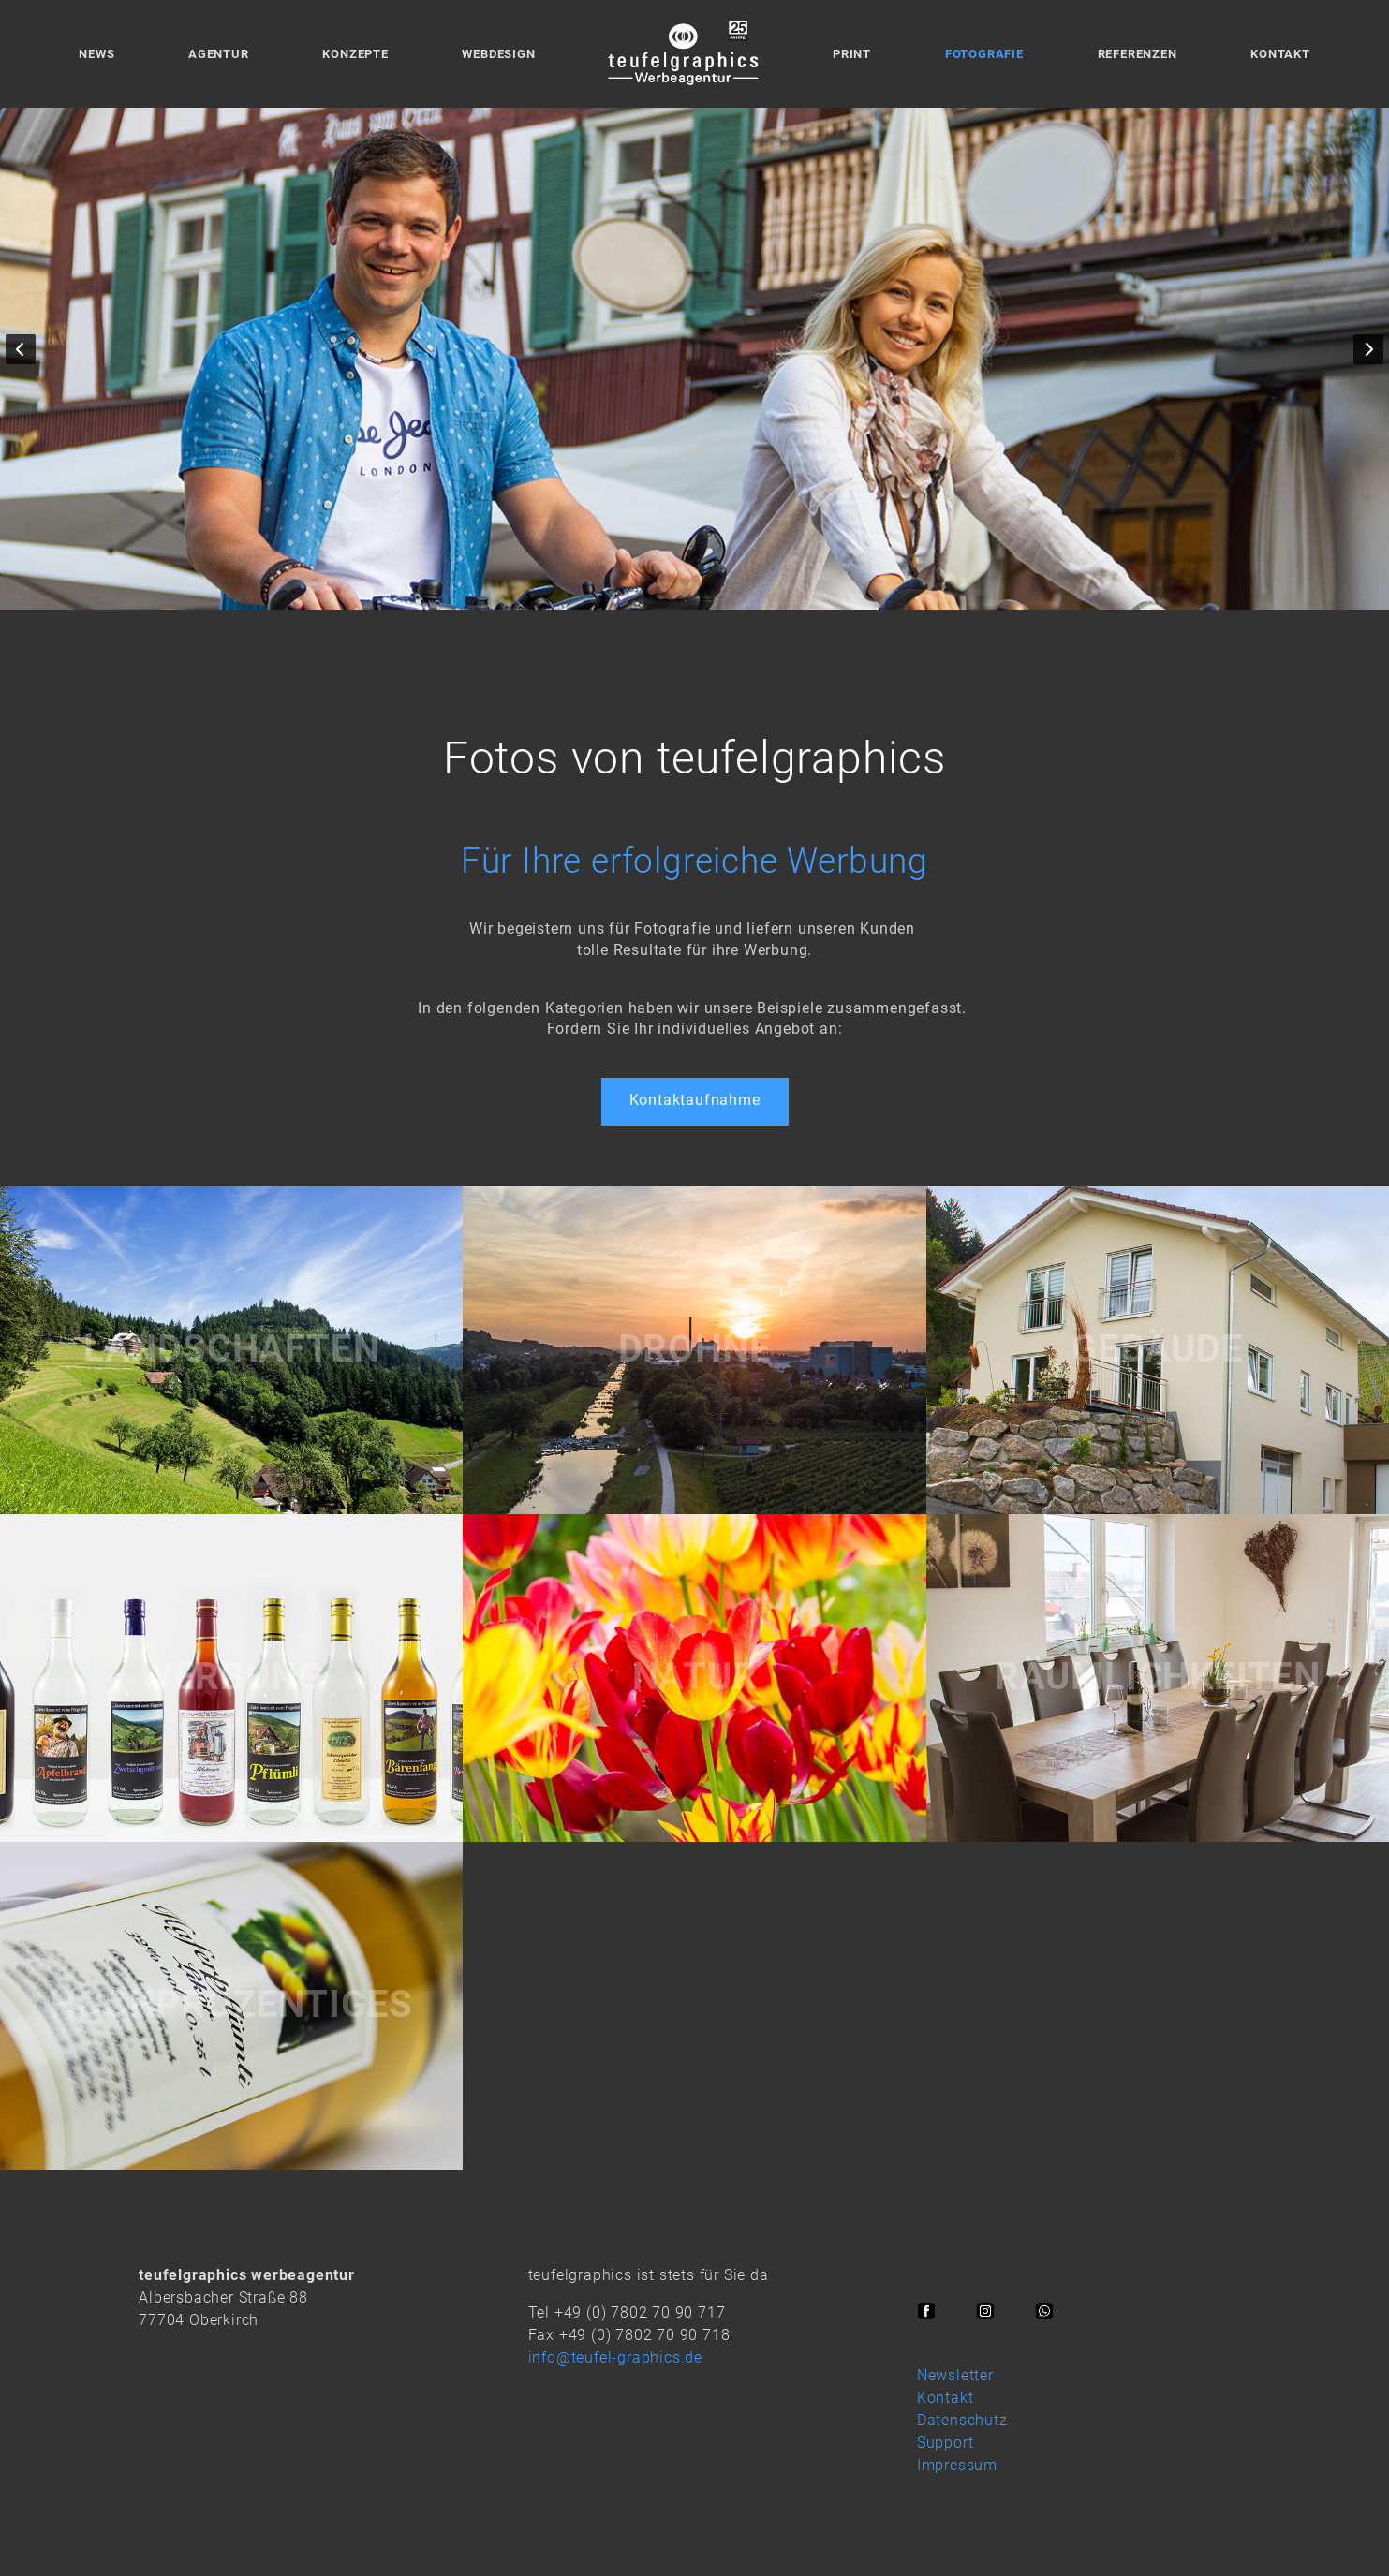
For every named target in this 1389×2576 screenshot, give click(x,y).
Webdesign (498, 54)
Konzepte (355, 54)
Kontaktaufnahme (695, 1100)
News (96, 54)
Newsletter (955, 2375)
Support (945, 2442)
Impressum (957, 2465)
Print (852, 54)
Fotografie (984, 54)
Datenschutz (962, 2420)
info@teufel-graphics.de (615, 2357)
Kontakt (1280, 54)
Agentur (218, 54)
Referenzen (1137, 54)
